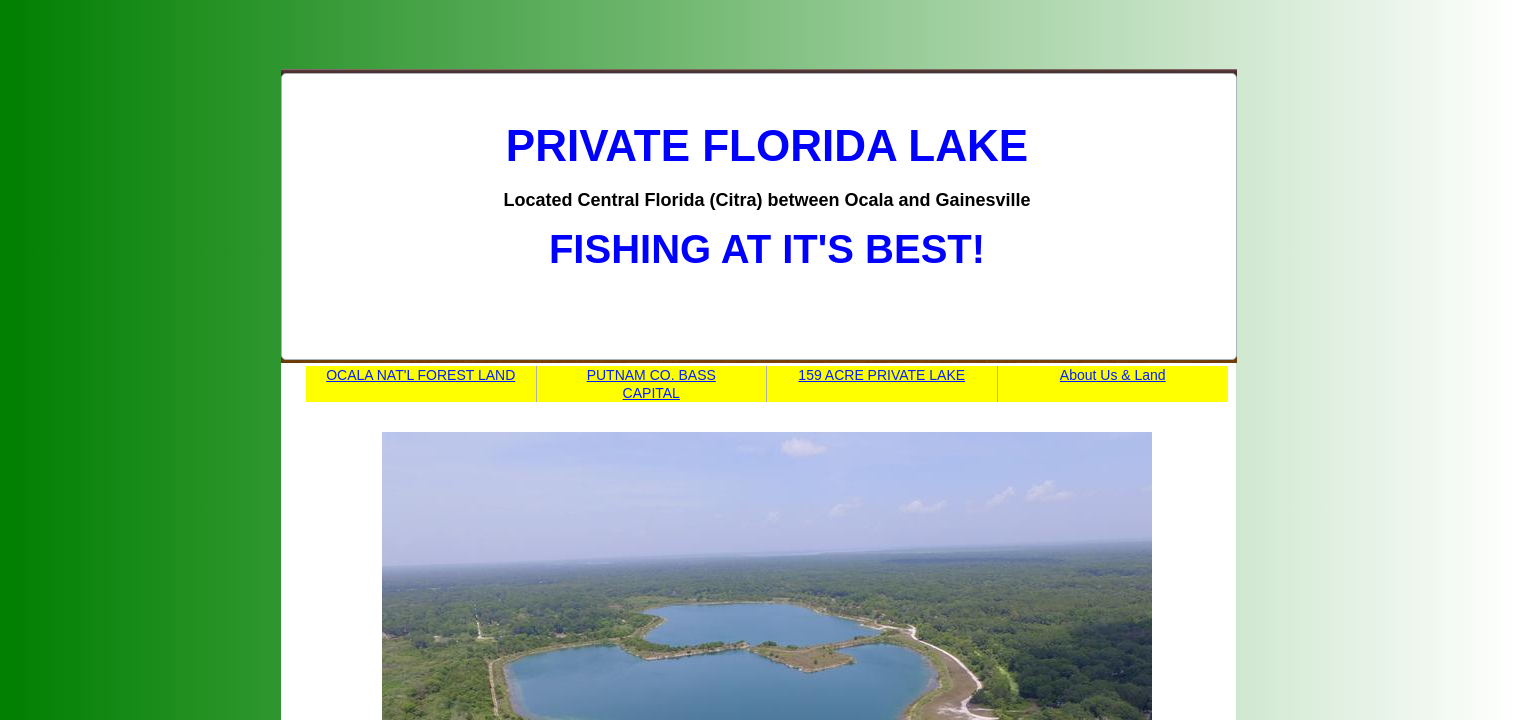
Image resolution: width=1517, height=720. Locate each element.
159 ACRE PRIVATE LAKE (881, 375)
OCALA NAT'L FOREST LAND (420, 375)
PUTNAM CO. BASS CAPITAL (651, 384)
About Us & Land (1113, 375)
